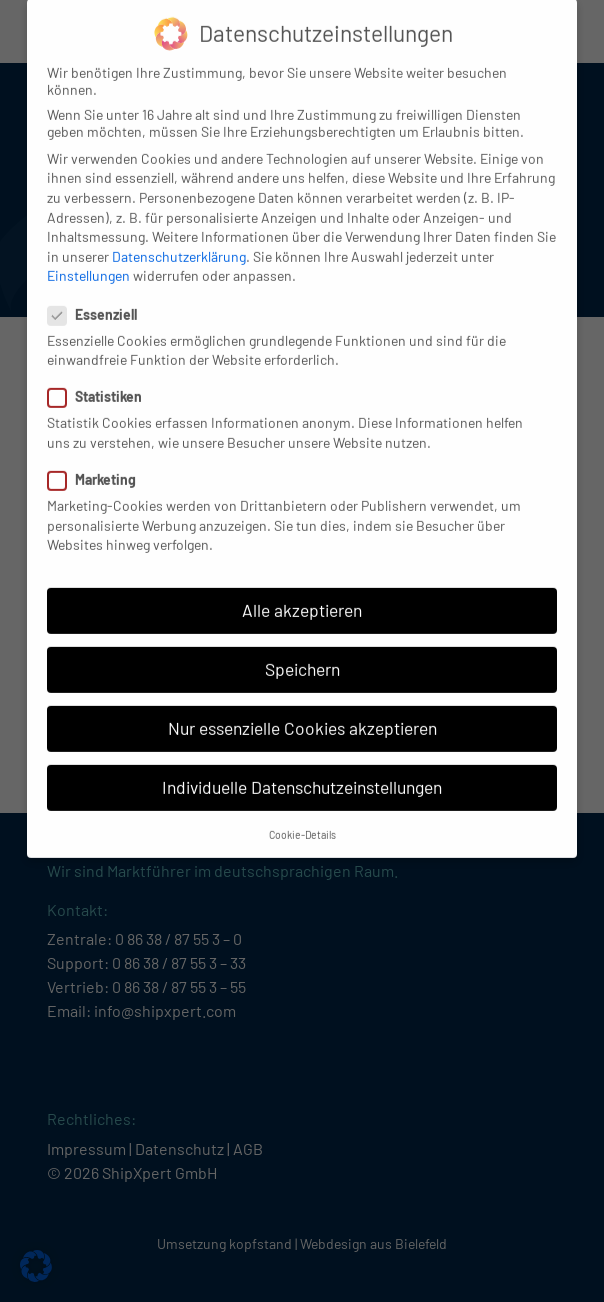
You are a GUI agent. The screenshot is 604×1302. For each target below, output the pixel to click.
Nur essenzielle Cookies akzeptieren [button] (302, 712)
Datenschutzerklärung (179, 239)
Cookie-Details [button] (302, 817)
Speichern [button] (302, 653)
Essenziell (98, 297)
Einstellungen (88, 259)
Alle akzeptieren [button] (302, 594)
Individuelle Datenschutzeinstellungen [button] (302, 771)
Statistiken (101, 380)
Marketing (98, 463)
